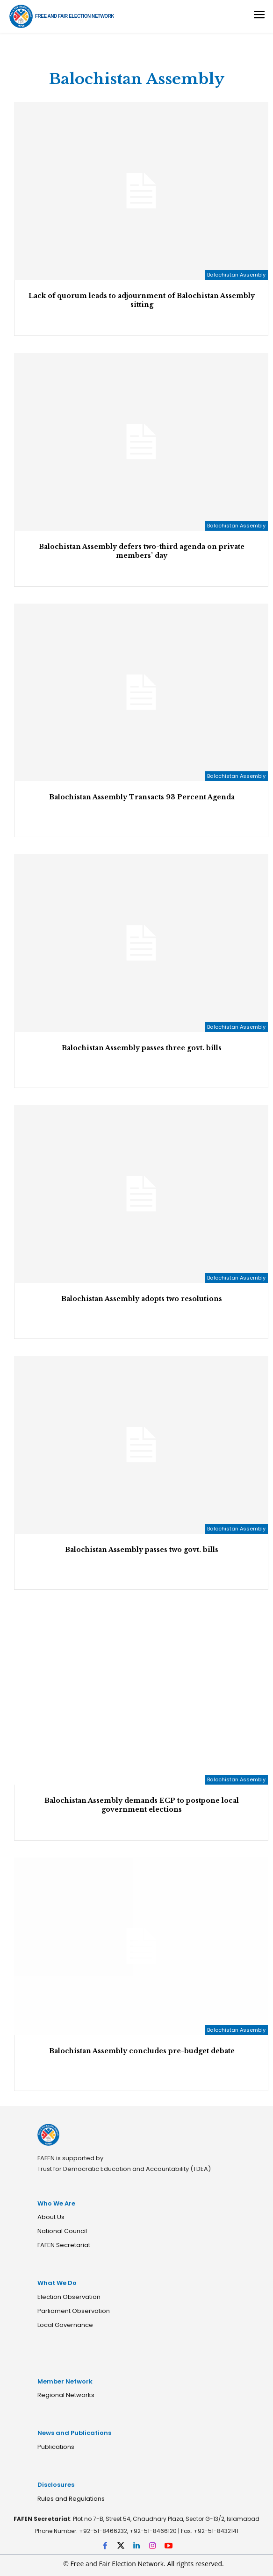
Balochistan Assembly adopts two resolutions (141, 1299)
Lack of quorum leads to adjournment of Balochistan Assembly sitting (142, 300)
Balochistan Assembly (236, 274)
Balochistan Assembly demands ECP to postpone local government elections (141, 1805)
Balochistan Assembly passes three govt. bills (142, 1048)
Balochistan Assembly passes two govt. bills (141, 1549)
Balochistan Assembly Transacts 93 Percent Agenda (142, 797)
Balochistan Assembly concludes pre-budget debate (142, 2051)
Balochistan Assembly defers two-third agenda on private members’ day (141, 551)
